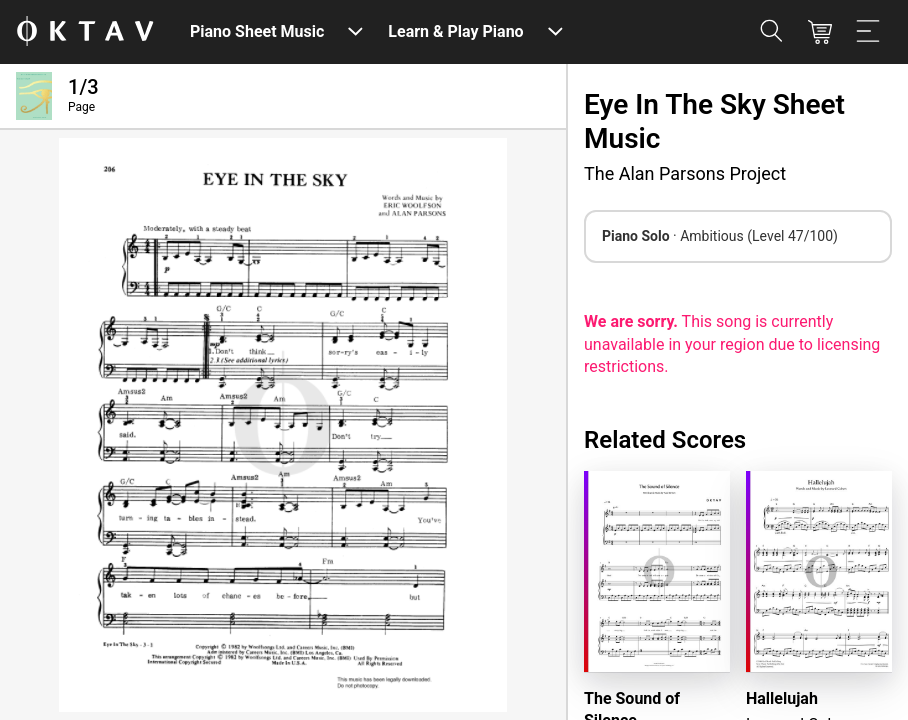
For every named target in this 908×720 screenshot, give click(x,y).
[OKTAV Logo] (85, 32)
